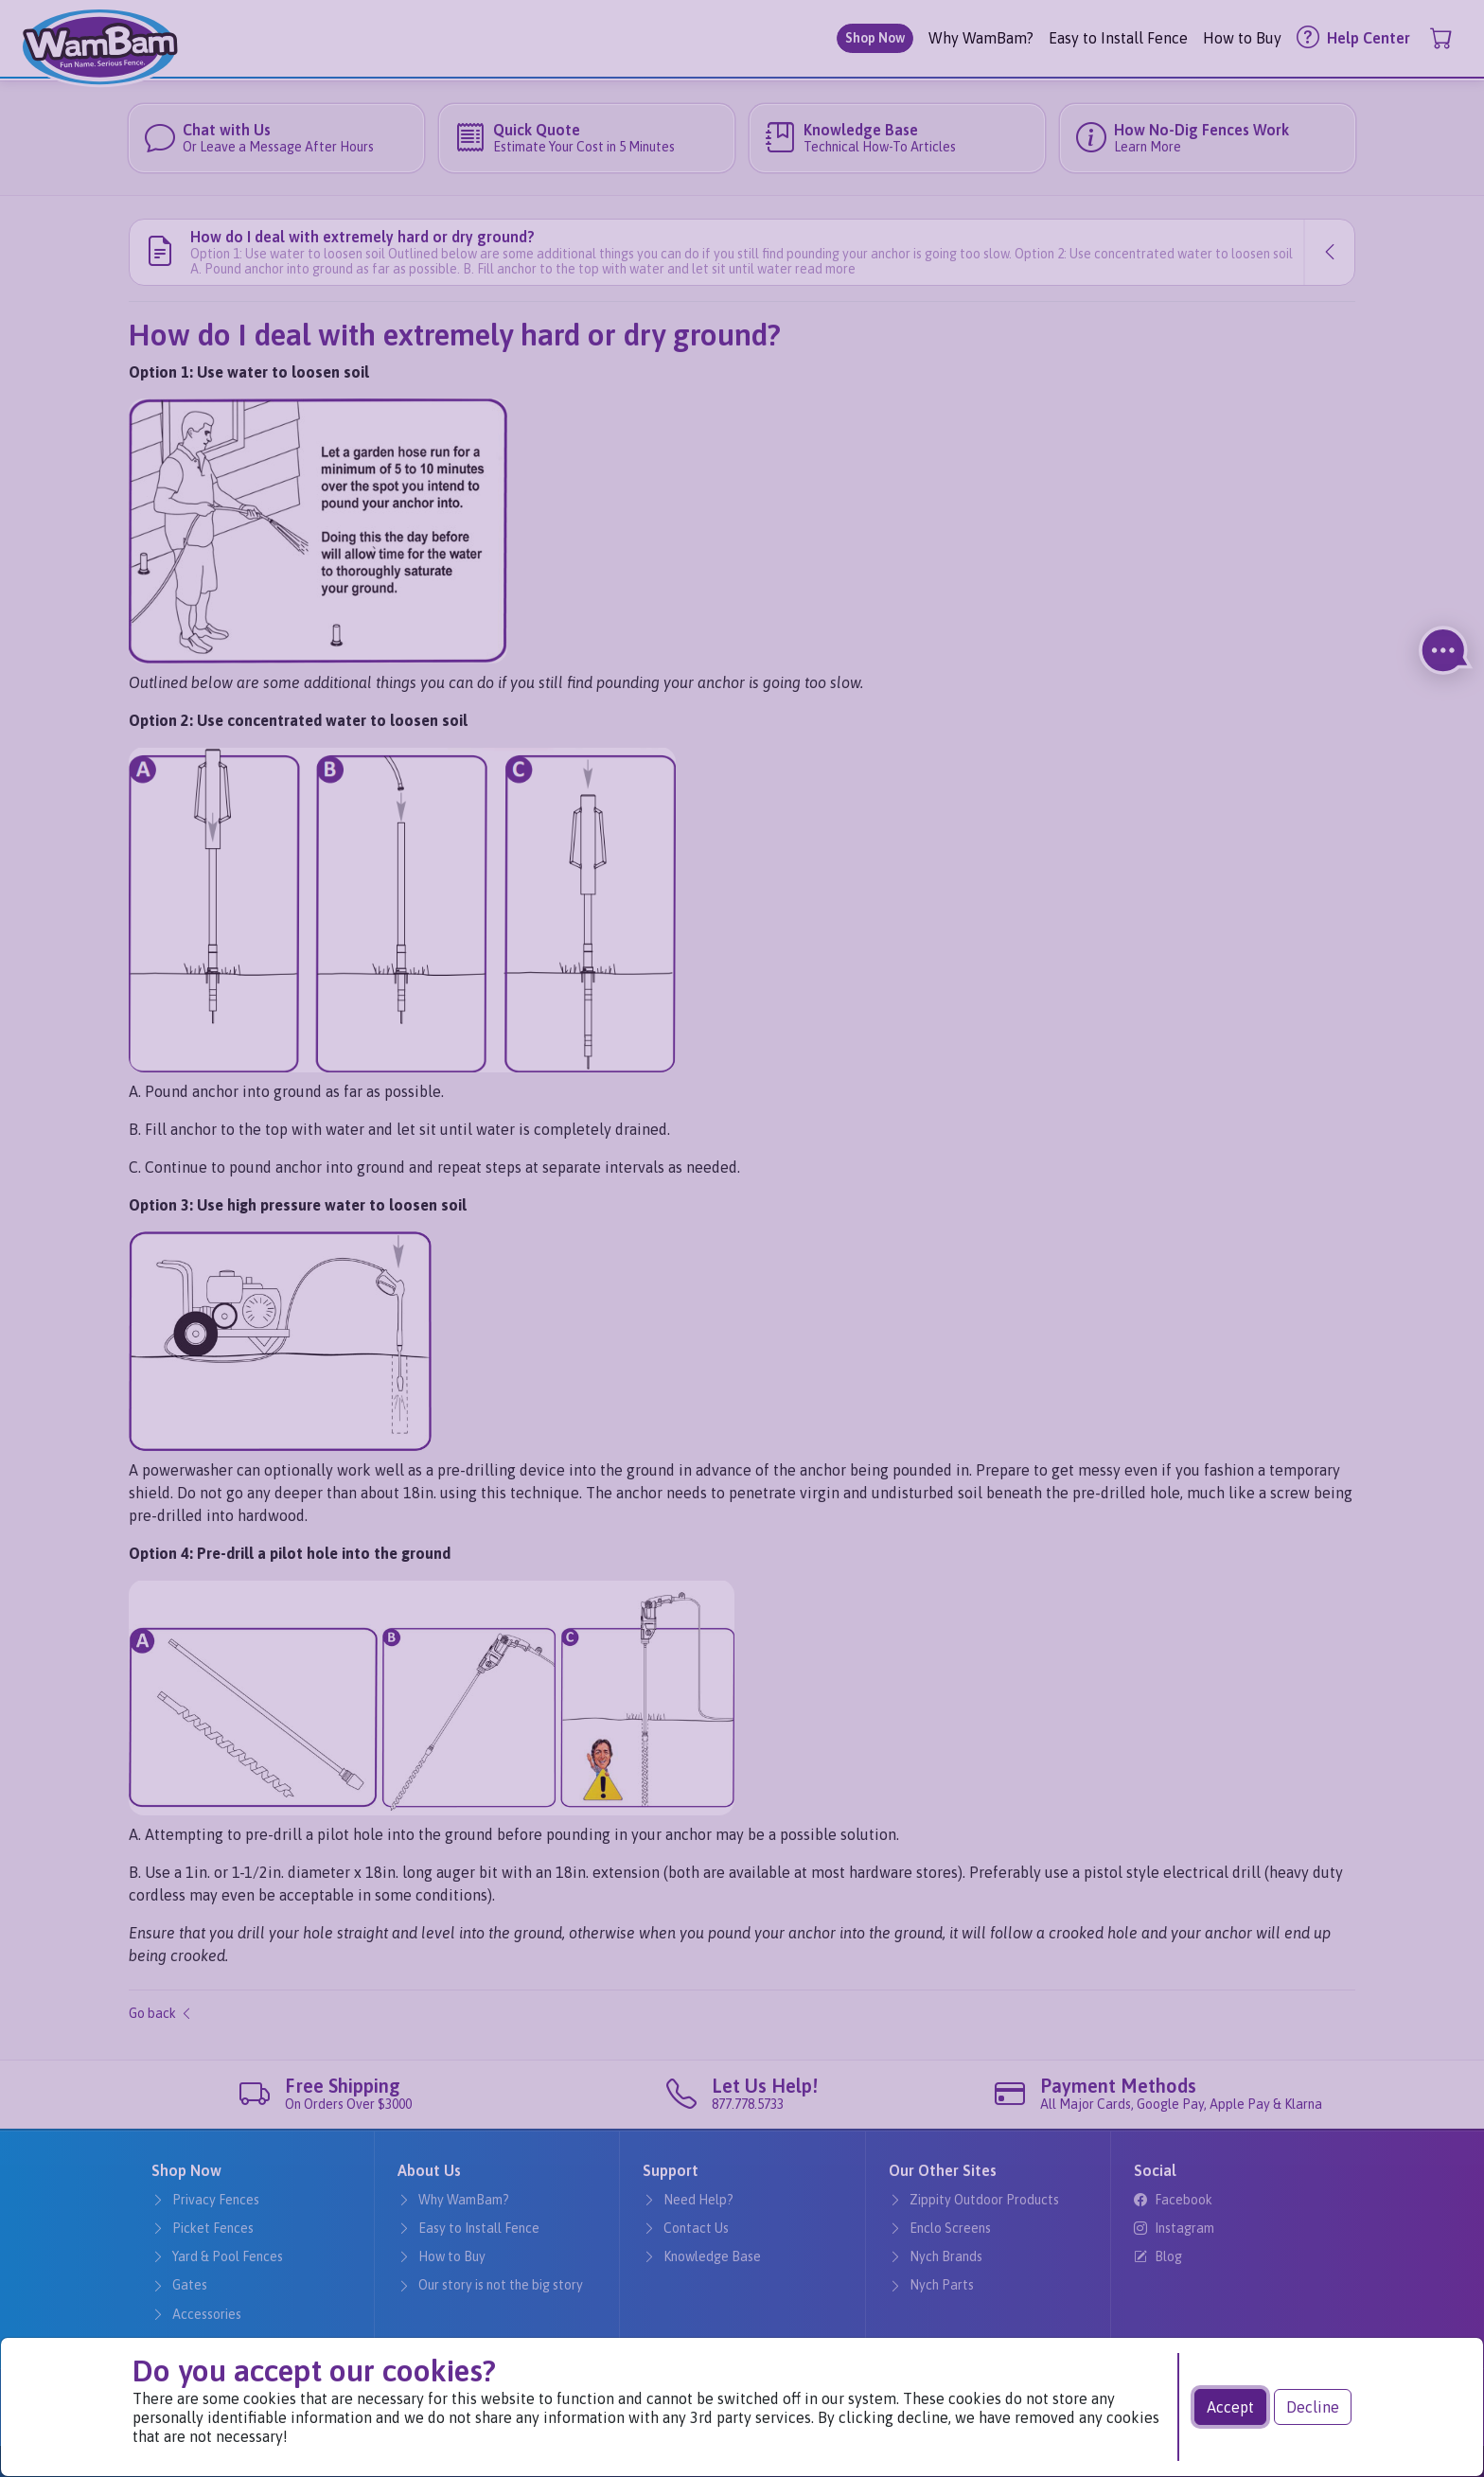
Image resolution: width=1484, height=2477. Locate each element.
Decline (1312, 2406)
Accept (1230, 2406)
